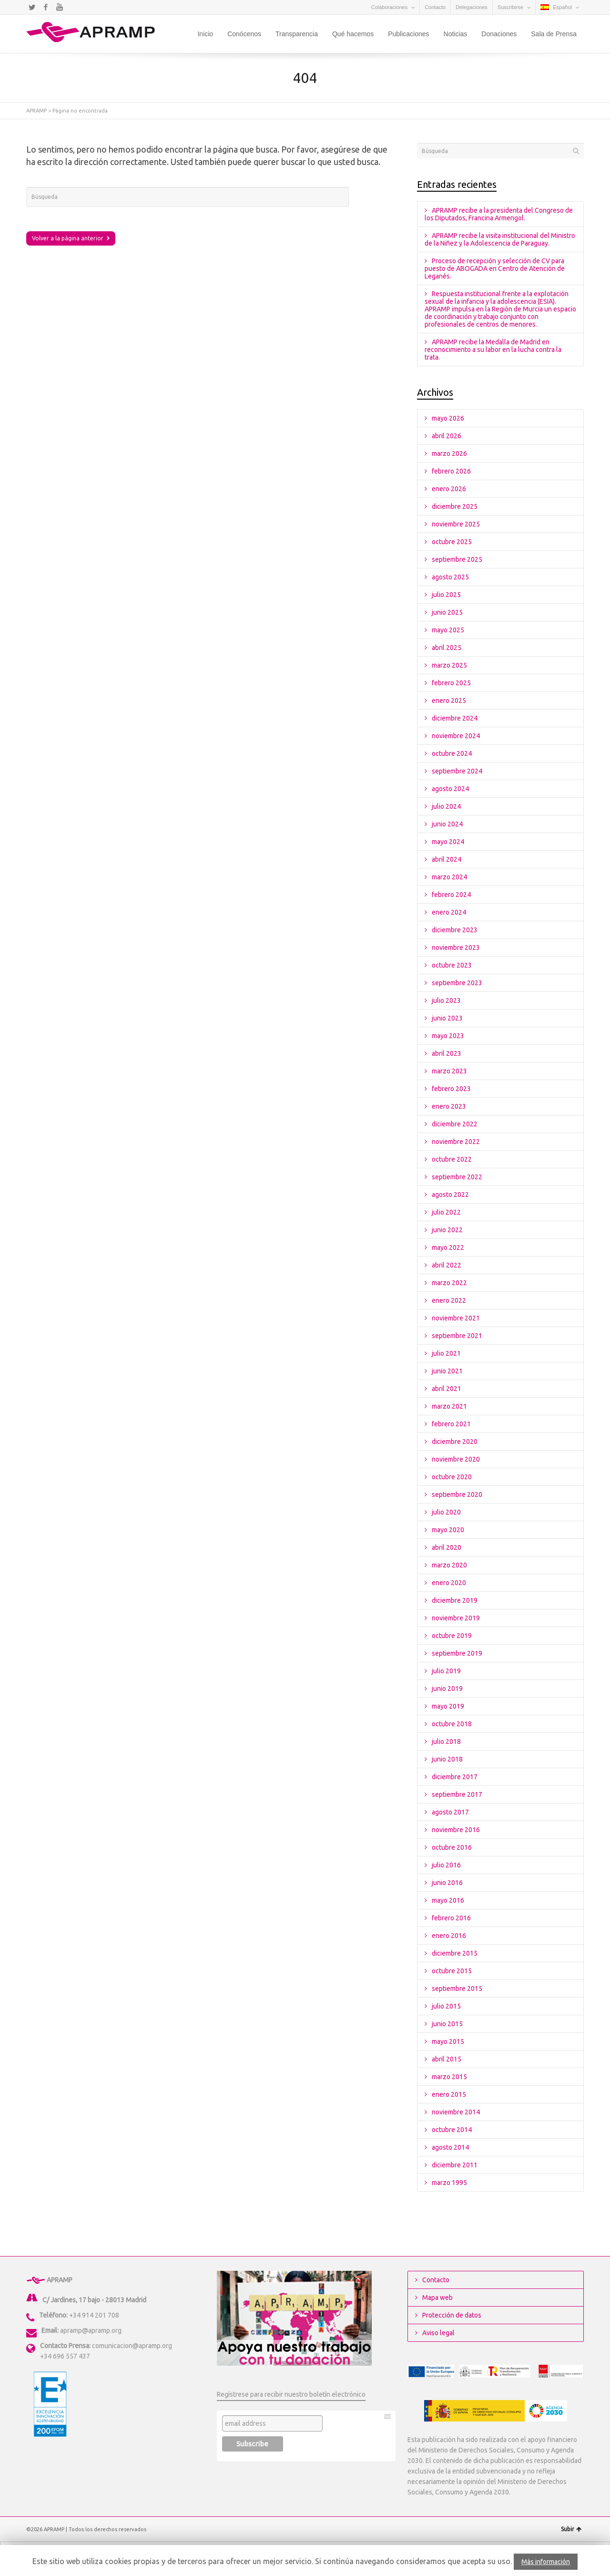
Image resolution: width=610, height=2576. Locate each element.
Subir (571, 2529)
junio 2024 (447, 824)
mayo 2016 (448, 1900)
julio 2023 (446, 1000)
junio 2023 (447, 1018)
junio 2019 (447, 1688)
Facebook (45, 7)
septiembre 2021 (457, 1336)
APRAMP (36, 110)
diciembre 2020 (455, 1441)
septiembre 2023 (457, 983)
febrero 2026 (451, 471)
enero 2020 (449, 1583)
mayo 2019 (448, 1706)
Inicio (205, 34)
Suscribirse (510, 7)
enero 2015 (449, 2094)
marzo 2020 (449, 1565)
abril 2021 (446, 1388)
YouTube (59, 7)
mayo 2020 (448, 1530)
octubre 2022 (452, 1159)
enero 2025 (449, 700)
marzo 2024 (449, 877)
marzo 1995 (449, 2182)
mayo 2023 (448, 1036)
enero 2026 (449, 489)
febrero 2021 (451, 1424)
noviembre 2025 (456, 524)
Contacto (435, 7)
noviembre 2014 (456, 2112)
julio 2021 (446, 1353)
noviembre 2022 (456, 1141)
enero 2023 (449, 1106)
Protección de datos (451, 2315)
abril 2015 (446, 2059)
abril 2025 (446, 647)
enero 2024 (449, 912)
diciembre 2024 (455, 718)
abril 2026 (446, 436)
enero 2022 (449, 1300)
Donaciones (499, 34)
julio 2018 (446, 1741)
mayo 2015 (448, 2041)
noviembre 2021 (456, 1318)
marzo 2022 (449, 1283)
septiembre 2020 (457, 1494)
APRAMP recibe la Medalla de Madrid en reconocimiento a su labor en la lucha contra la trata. (493, 349)
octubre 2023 (452, 965)
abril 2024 (446, 859)
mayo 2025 (448, 630)
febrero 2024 (451, 894)
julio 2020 (446, 1512)
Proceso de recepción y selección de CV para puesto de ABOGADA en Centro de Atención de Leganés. (495, 268)
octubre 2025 (452, 542)
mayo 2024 (448, 841)
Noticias (456, 34)
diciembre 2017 (455, 1777)
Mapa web (437, 2297)
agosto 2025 (450, 577)
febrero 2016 (451, 1918)
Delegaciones (472, 7)
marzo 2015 (449, 2077)
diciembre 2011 (455, 2165)
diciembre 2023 (455, 930)
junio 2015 (447, 2024)
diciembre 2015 (455, 1953)
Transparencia (296, 34)
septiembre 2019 (457, 1653)
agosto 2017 (450, 1812)
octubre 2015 (452, 1971)
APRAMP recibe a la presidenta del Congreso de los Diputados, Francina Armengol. (499, 214)
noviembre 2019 (456, 1618)
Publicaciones (408, 34)
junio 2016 (447, 1882)
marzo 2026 (449, 453)
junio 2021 (447, 1371)
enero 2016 (449, 1935)
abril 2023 (446, 1053)
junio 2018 (447, 1759)
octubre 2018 (452, 1724)
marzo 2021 (449, 1406)
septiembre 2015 (457, 1988)
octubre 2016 (452, 1847)
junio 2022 (447, 1230)
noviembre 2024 (456, 736)
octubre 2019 (452, 1635)
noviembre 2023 (456, 947)
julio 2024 (446, 806)
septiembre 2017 (457, 1794)
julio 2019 (446, 1671)
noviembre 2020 (456, 1459)
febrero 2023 (451, 1088)
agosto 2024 (450, 789)
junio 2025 (447, 612)
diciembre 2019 (455, 1600)
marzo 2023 (449, 1071)
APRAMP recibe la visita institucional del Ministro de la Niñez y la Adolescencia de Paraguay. (500, 239)
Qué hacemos (353, 34)
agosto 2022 (450, 1194)
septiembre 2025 (457, 559)
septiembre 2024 (457, 771)
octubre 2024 (452, 753)
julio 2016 (446, 1865)
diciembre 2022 (455, 1124)
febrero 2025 (451, 683)
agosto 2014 (450, 2147)
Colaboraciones (389, 7)
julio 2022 (446, 1212)
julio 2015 (446, 2006)
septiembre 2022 (457, 1177)
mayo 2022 (448, 1247)
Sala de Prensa (554, 34)
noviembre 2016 (456, 1830)
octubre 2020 (452, 1477)
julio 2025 (446, 594)
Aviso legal (438, 2333)
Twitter (32, 7)
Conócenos (244, 34)
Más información (545, 2562)
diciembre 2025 (455, 506)
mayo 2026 (448, 418)
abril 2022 (446, 1265)
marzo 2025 (449, 665)
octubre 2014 (452, 2129)
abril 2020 (446, 1547)
